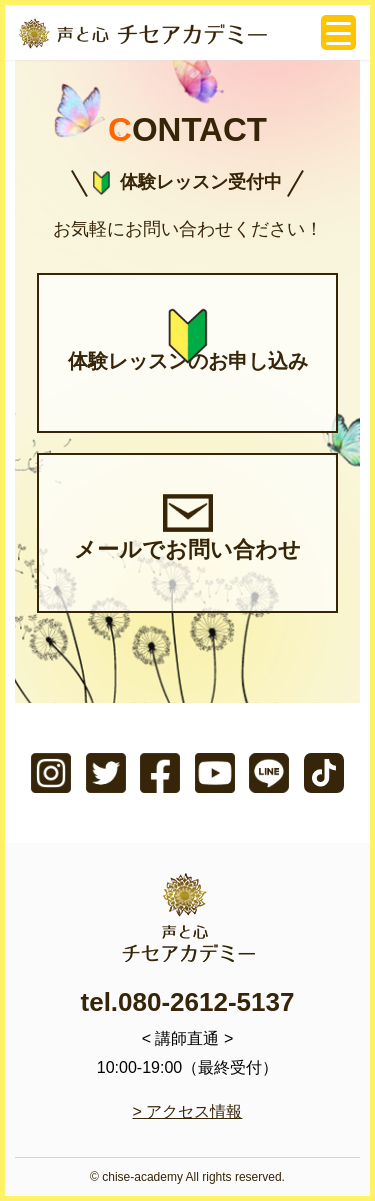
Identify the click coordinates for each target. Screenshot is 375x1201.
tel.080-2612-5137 (188, 1002)
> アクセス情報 (188, 1111)
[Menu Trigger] (338, 32)
